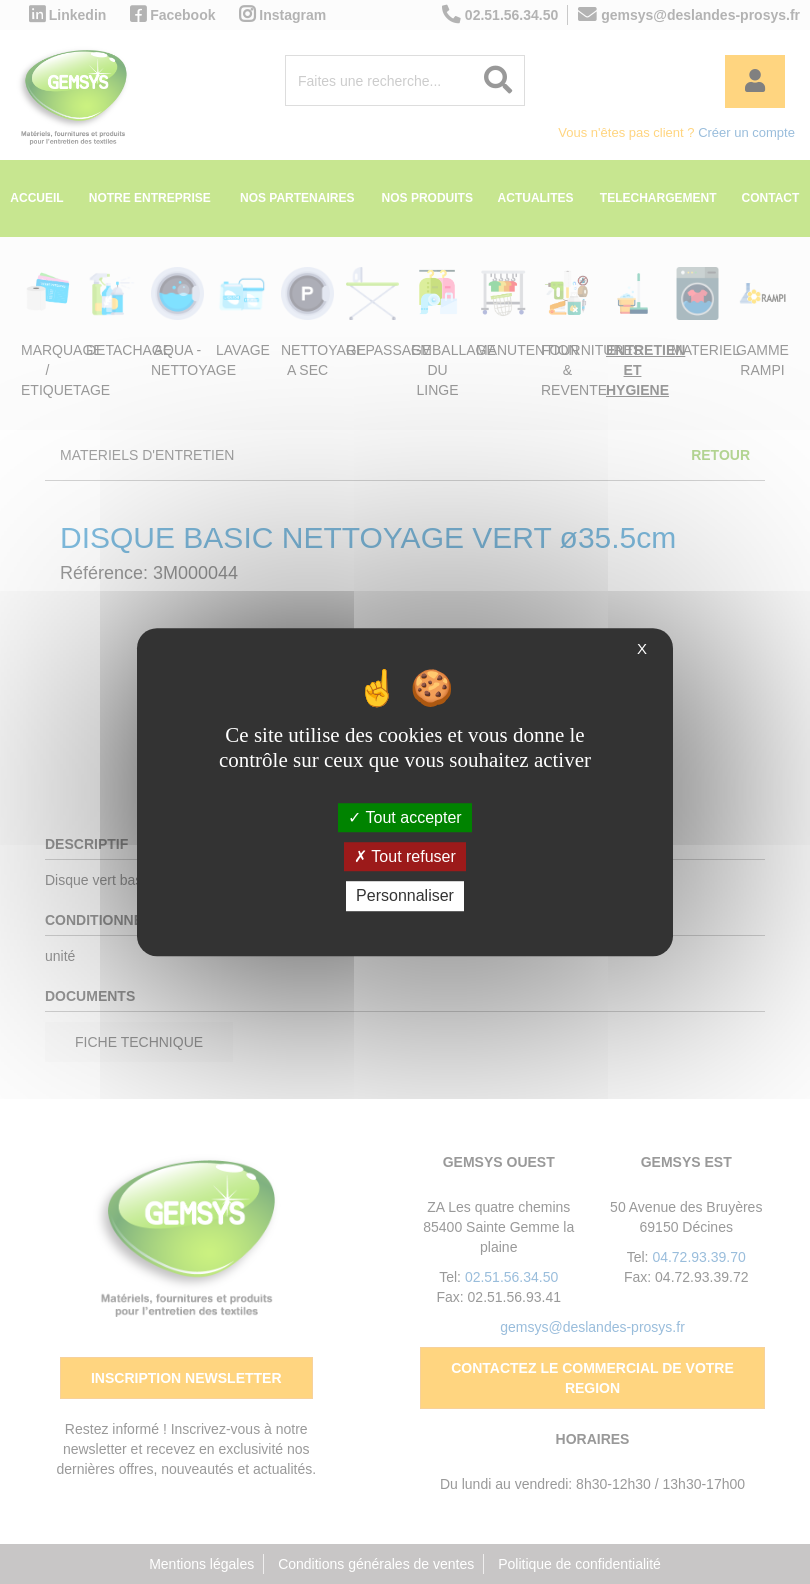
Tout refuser (405, 856)
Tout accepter (404, 817)
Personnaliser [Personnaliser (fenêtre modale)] (405, 896)
